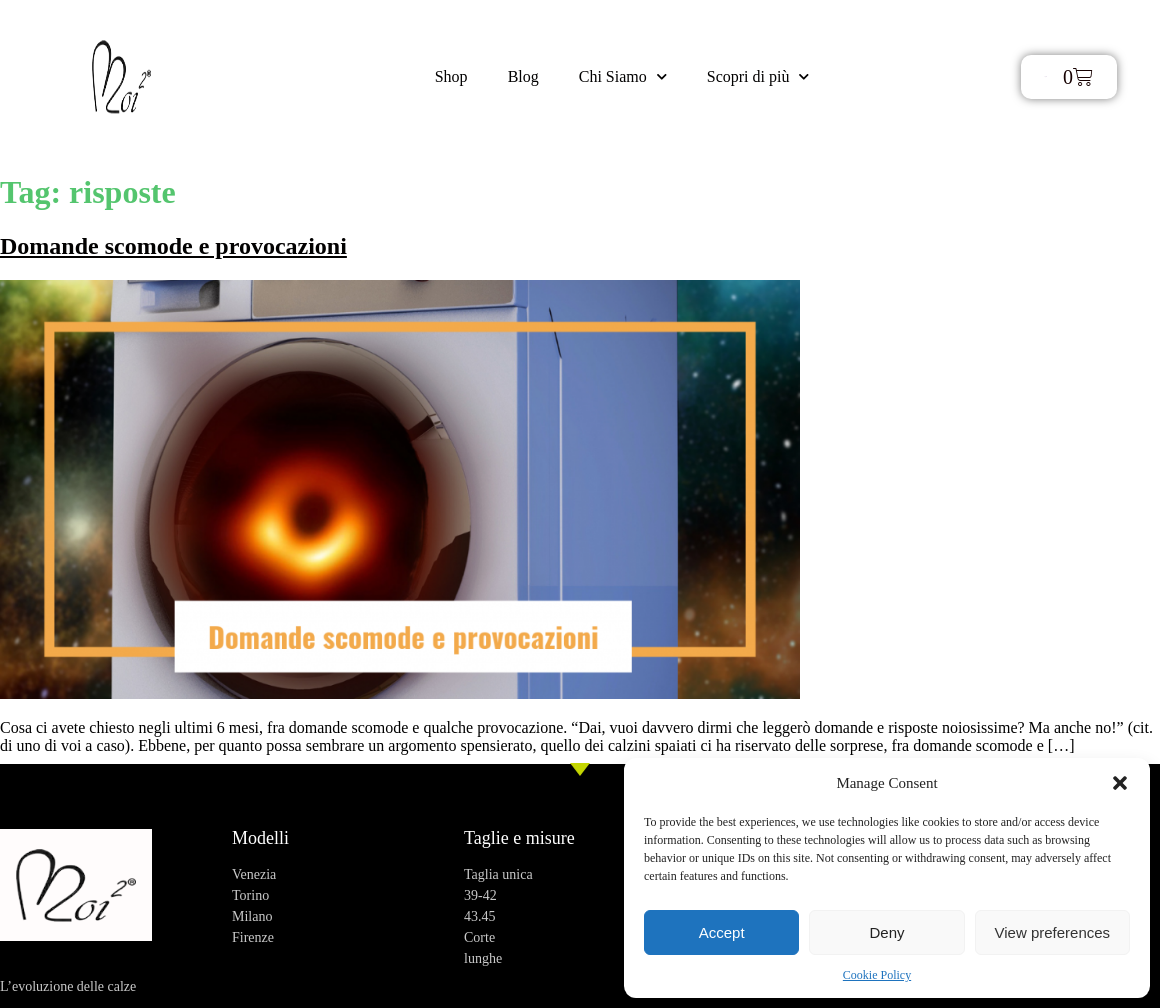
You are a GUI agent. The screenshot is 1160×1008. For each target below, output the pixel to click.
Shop (451, 76)
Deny (886, 932)
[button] (1120, 783)
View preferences (1053, 932)
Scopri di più (758, 76)
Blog (523, 76)
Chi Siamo (623, 76)
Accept (722, 932)
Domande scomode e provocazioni (173, 246)
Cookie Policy (877, 975)
